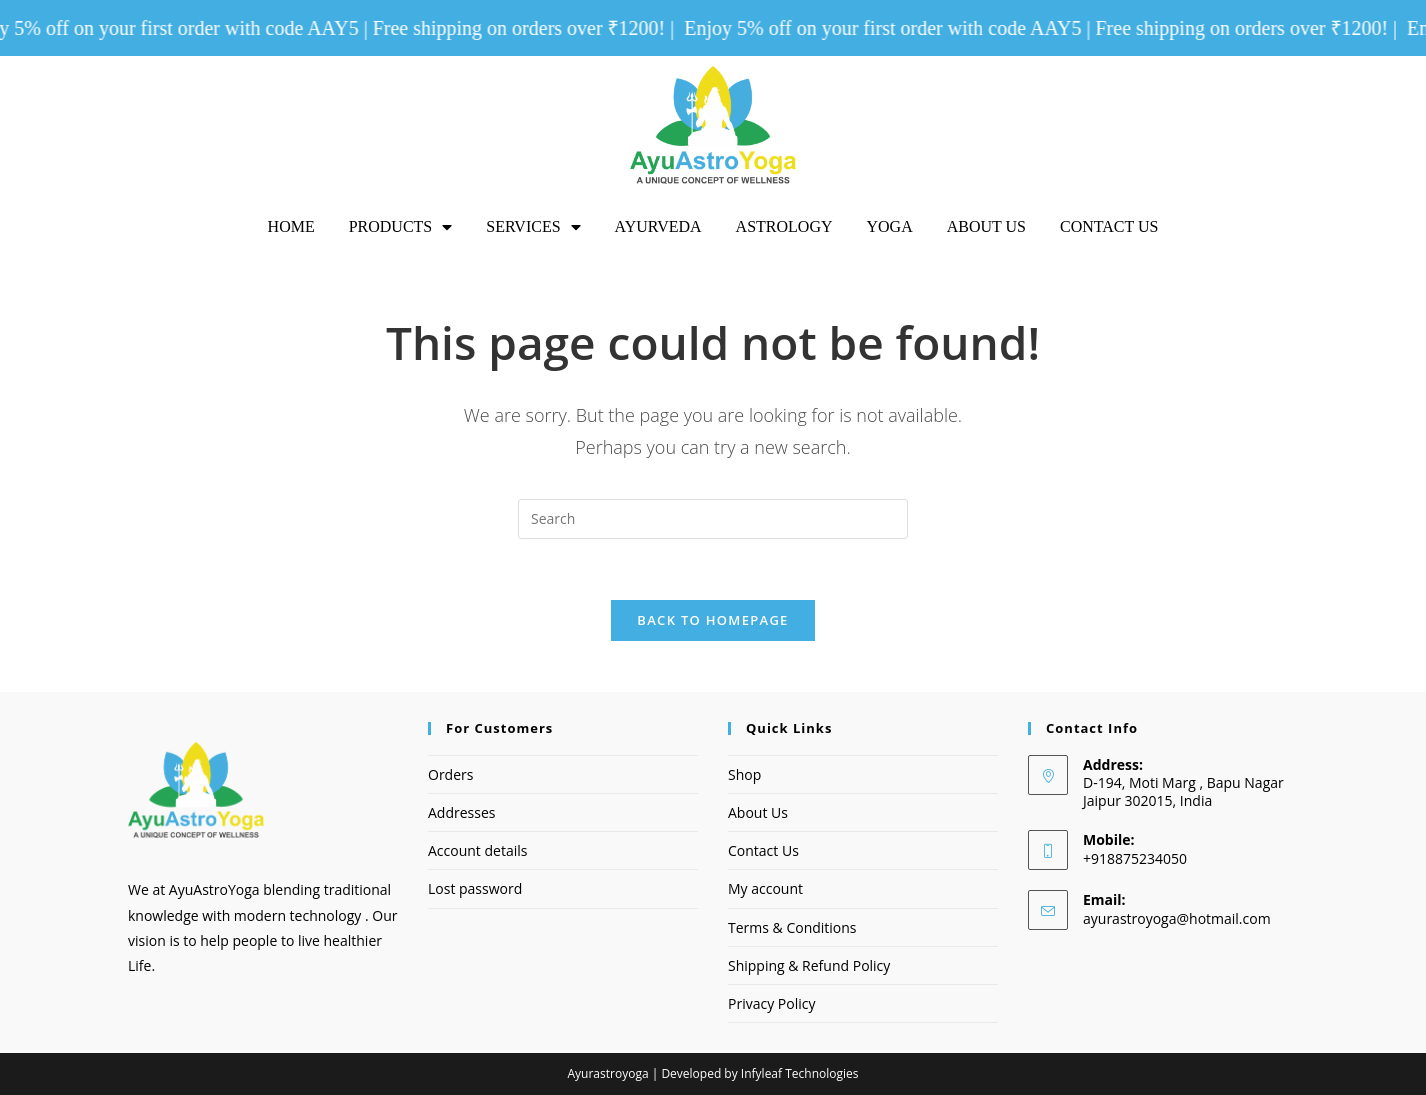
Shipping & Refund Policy (809, 965)
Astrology (784, 226)
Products (401, 227)
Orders (450, 774)
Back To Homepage (712, 620)
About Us (986, 226)
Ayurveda (658, 226)
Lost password (475, 888)
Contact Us (1109, 226)
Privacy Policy (771, 1003)
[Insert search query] (713, 519)
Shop (744, 774)
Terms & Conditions (792, 927)
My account (765, 888)
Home (291, 226)
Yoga (889, 226)
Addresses (461, 812)
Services (533, 227)
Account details (477, 850)
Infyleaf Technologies (800, 1073)
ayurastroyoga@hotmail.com (1177, 918)
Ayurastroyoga (608, 1073)
